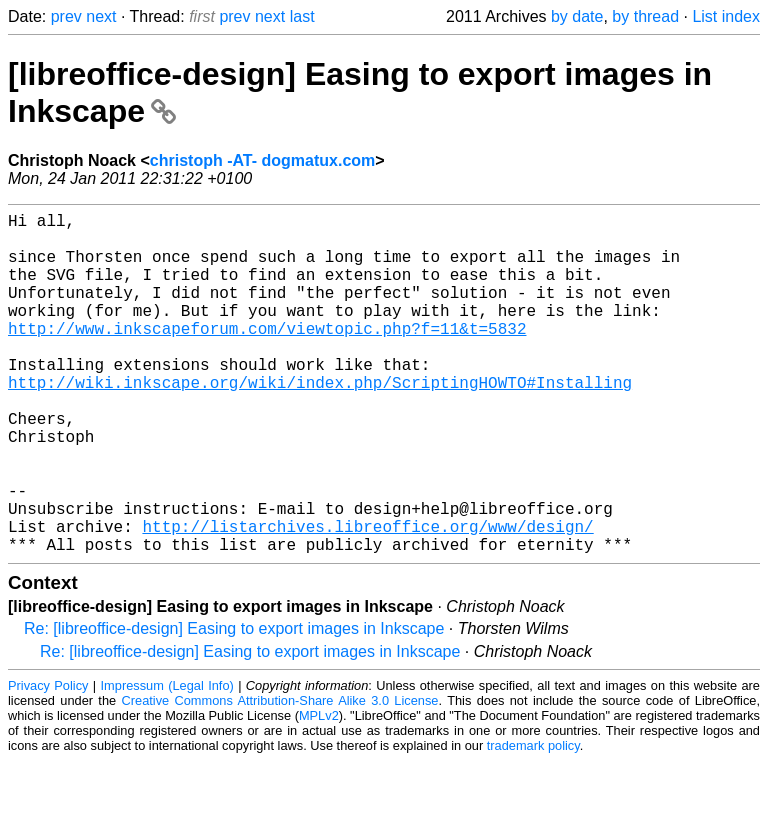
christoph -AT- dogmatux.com (262, 160)
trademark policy (533, 821)
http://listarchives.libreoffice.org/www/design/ (367, 598)
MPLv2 (319, 791)
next (101, 16)
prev (66, 16)
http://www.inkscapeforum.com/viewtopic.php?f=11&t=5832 (267, 356)
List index (726, 16)
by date (577, 16)
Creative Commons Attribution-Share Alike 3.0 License (280, 776)
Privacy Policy (48, 761)
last (302, 16)
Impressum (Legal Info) (167, 761)
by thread (645, 16)
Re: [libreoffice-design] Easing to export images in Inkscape (234, 704)
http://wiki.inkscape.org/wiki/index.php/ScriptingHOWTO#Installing (320, 422)
